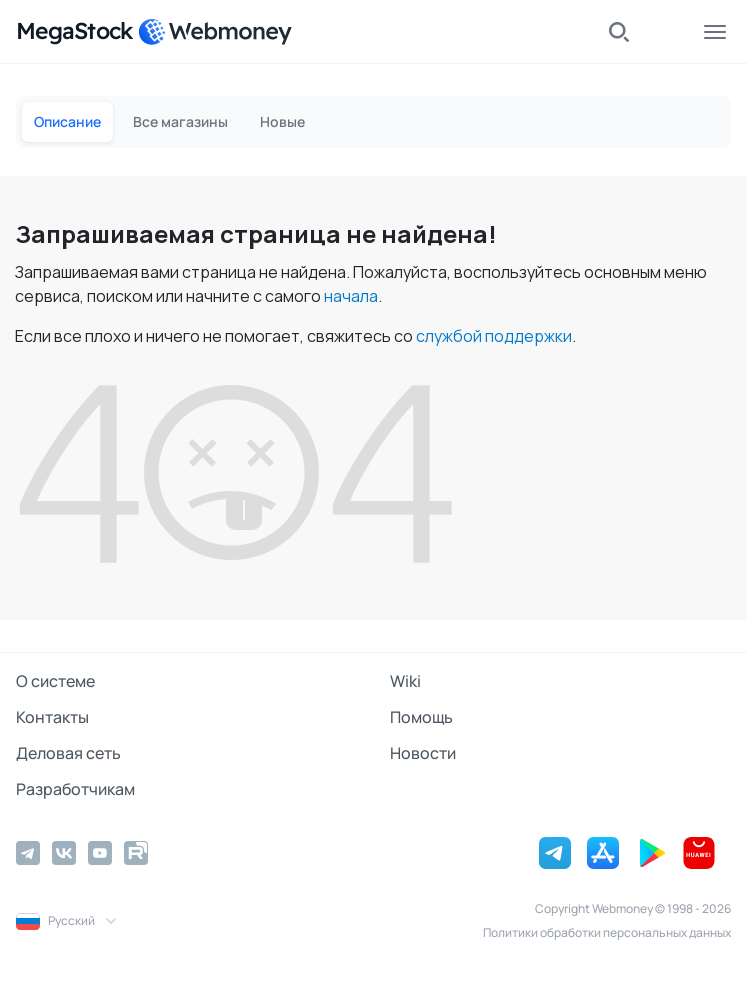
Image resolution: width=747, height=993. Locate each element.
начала (351, 296)
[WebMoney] (215, 32)
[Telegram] (28, 853)
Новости (423, 753)
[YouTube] (100, 853)
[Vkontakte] (64, 853)
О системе (55, 681)
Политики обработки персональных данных (607, 932)
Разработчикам (75, 789)
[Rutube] (136, 853)
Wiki (405, 681)
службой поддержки (494, 336)
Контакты (52, 717)
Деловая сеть (68, 753)
